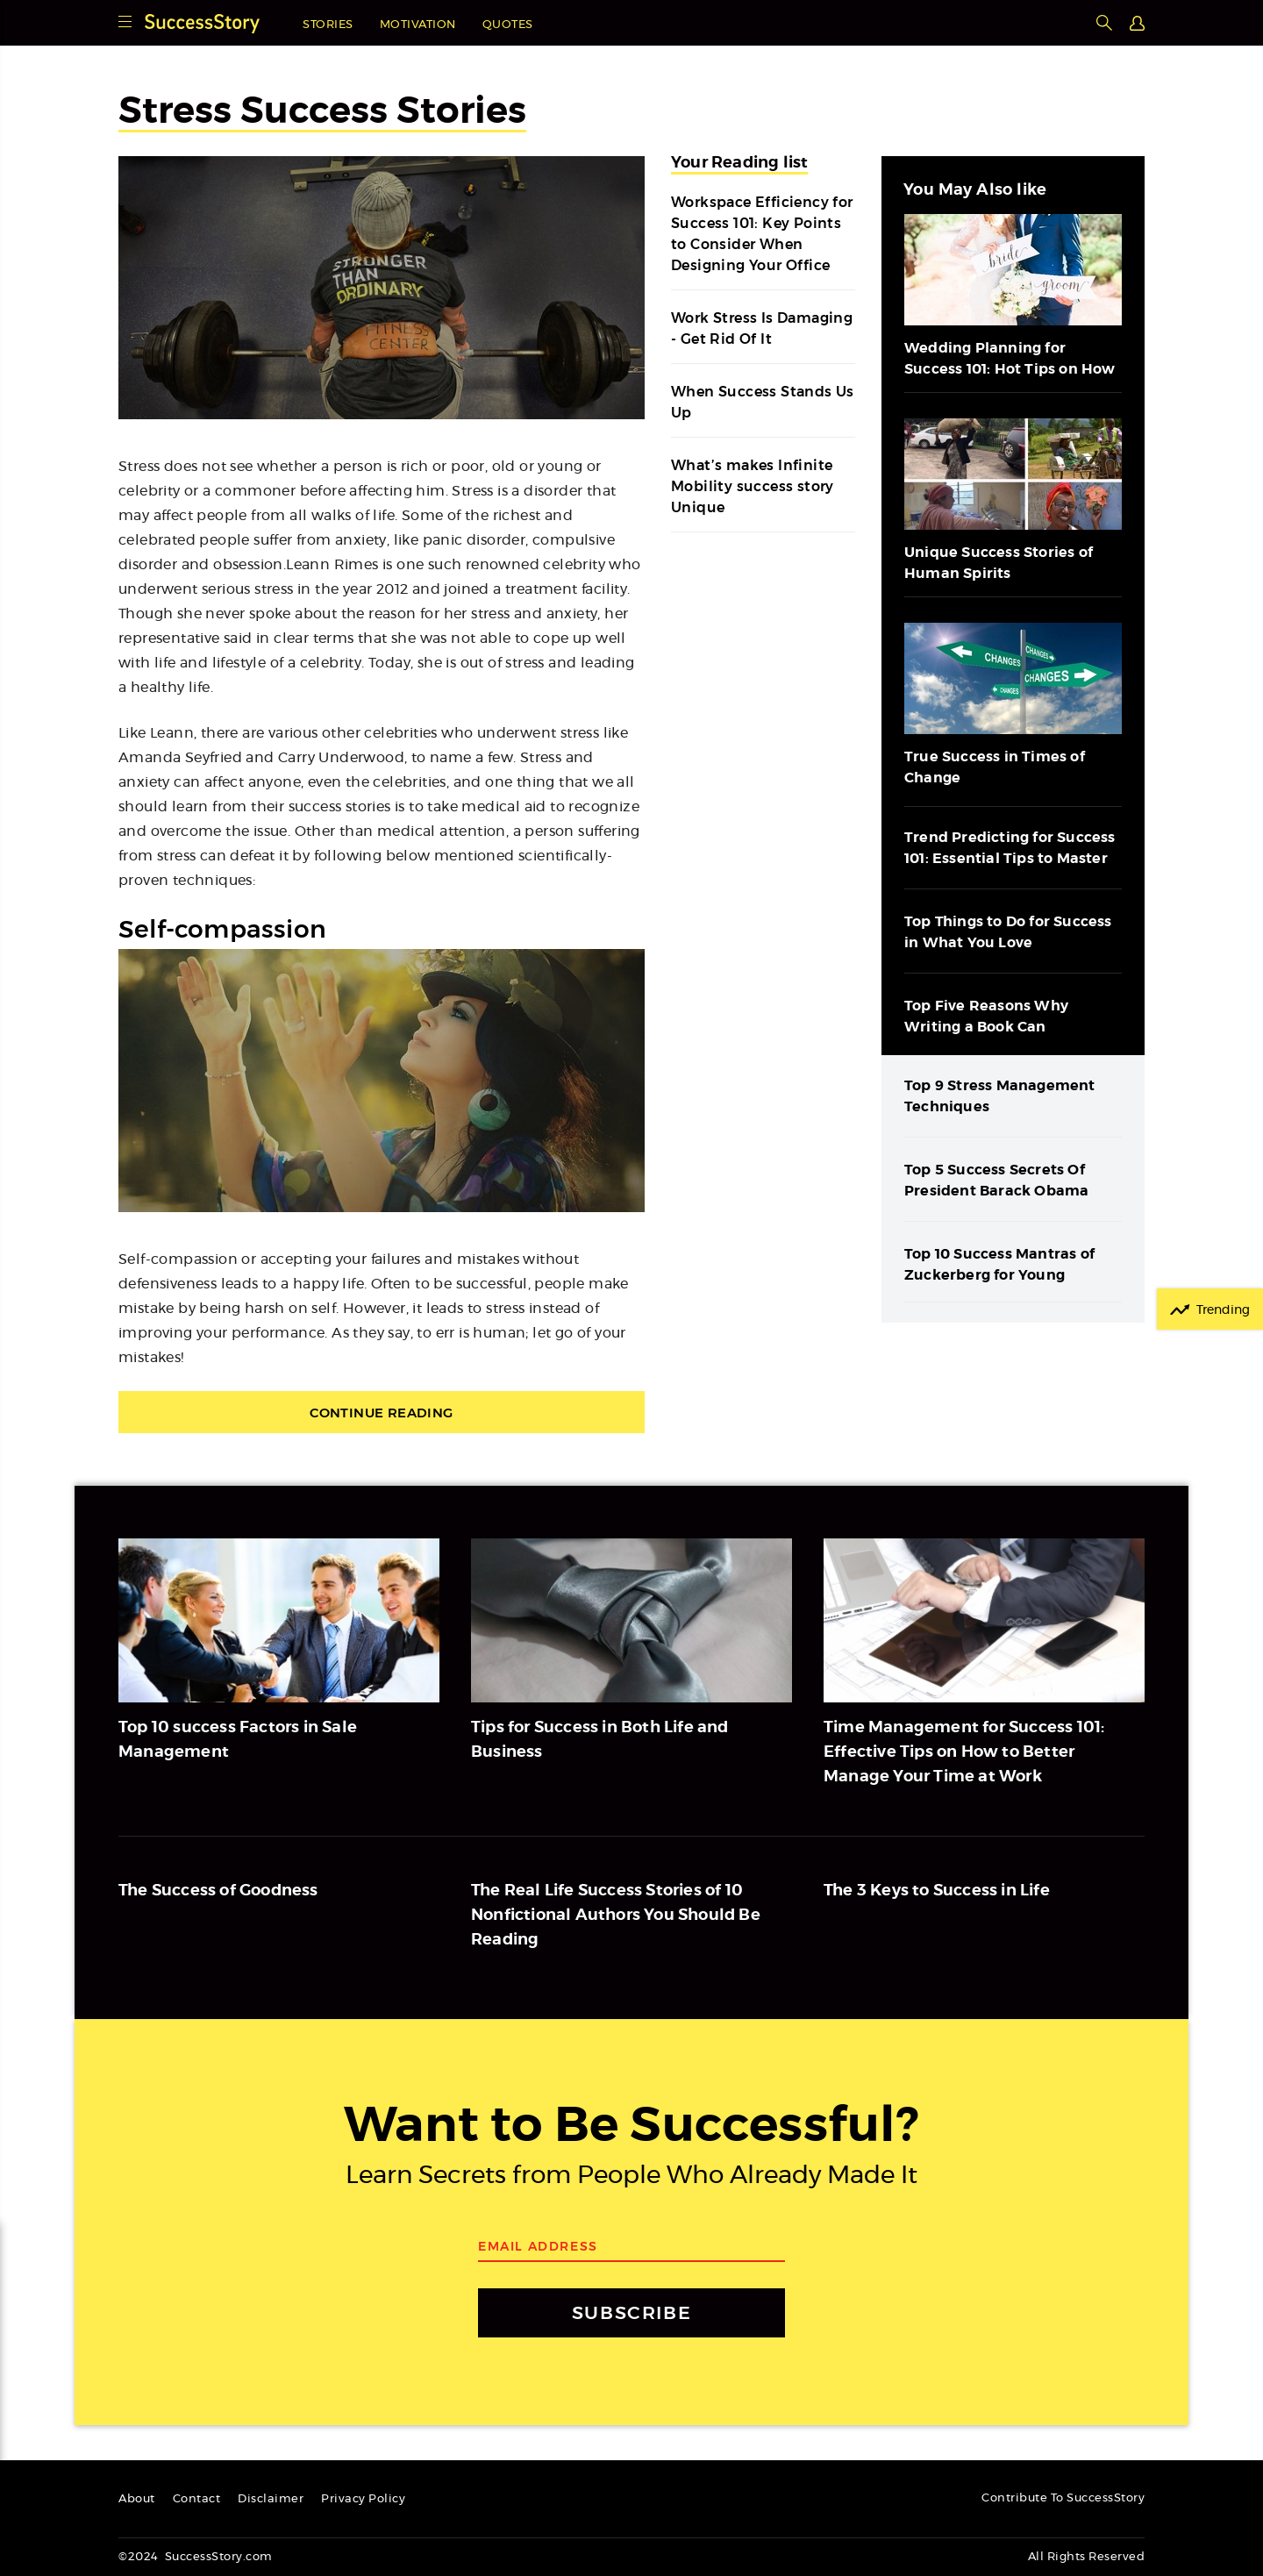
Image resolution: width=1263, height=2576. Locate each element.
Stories (328, 25)
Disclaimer (270, 2499)
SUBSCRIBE (631, 2312)
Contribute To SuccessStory (1063, 2498)
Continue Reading (381, 1412)
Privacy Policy (363, 2499)
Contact (197, 2499)
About (136, 2499)
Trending (1223, 1310)
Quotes (507, 25)
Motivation (418, 25)
